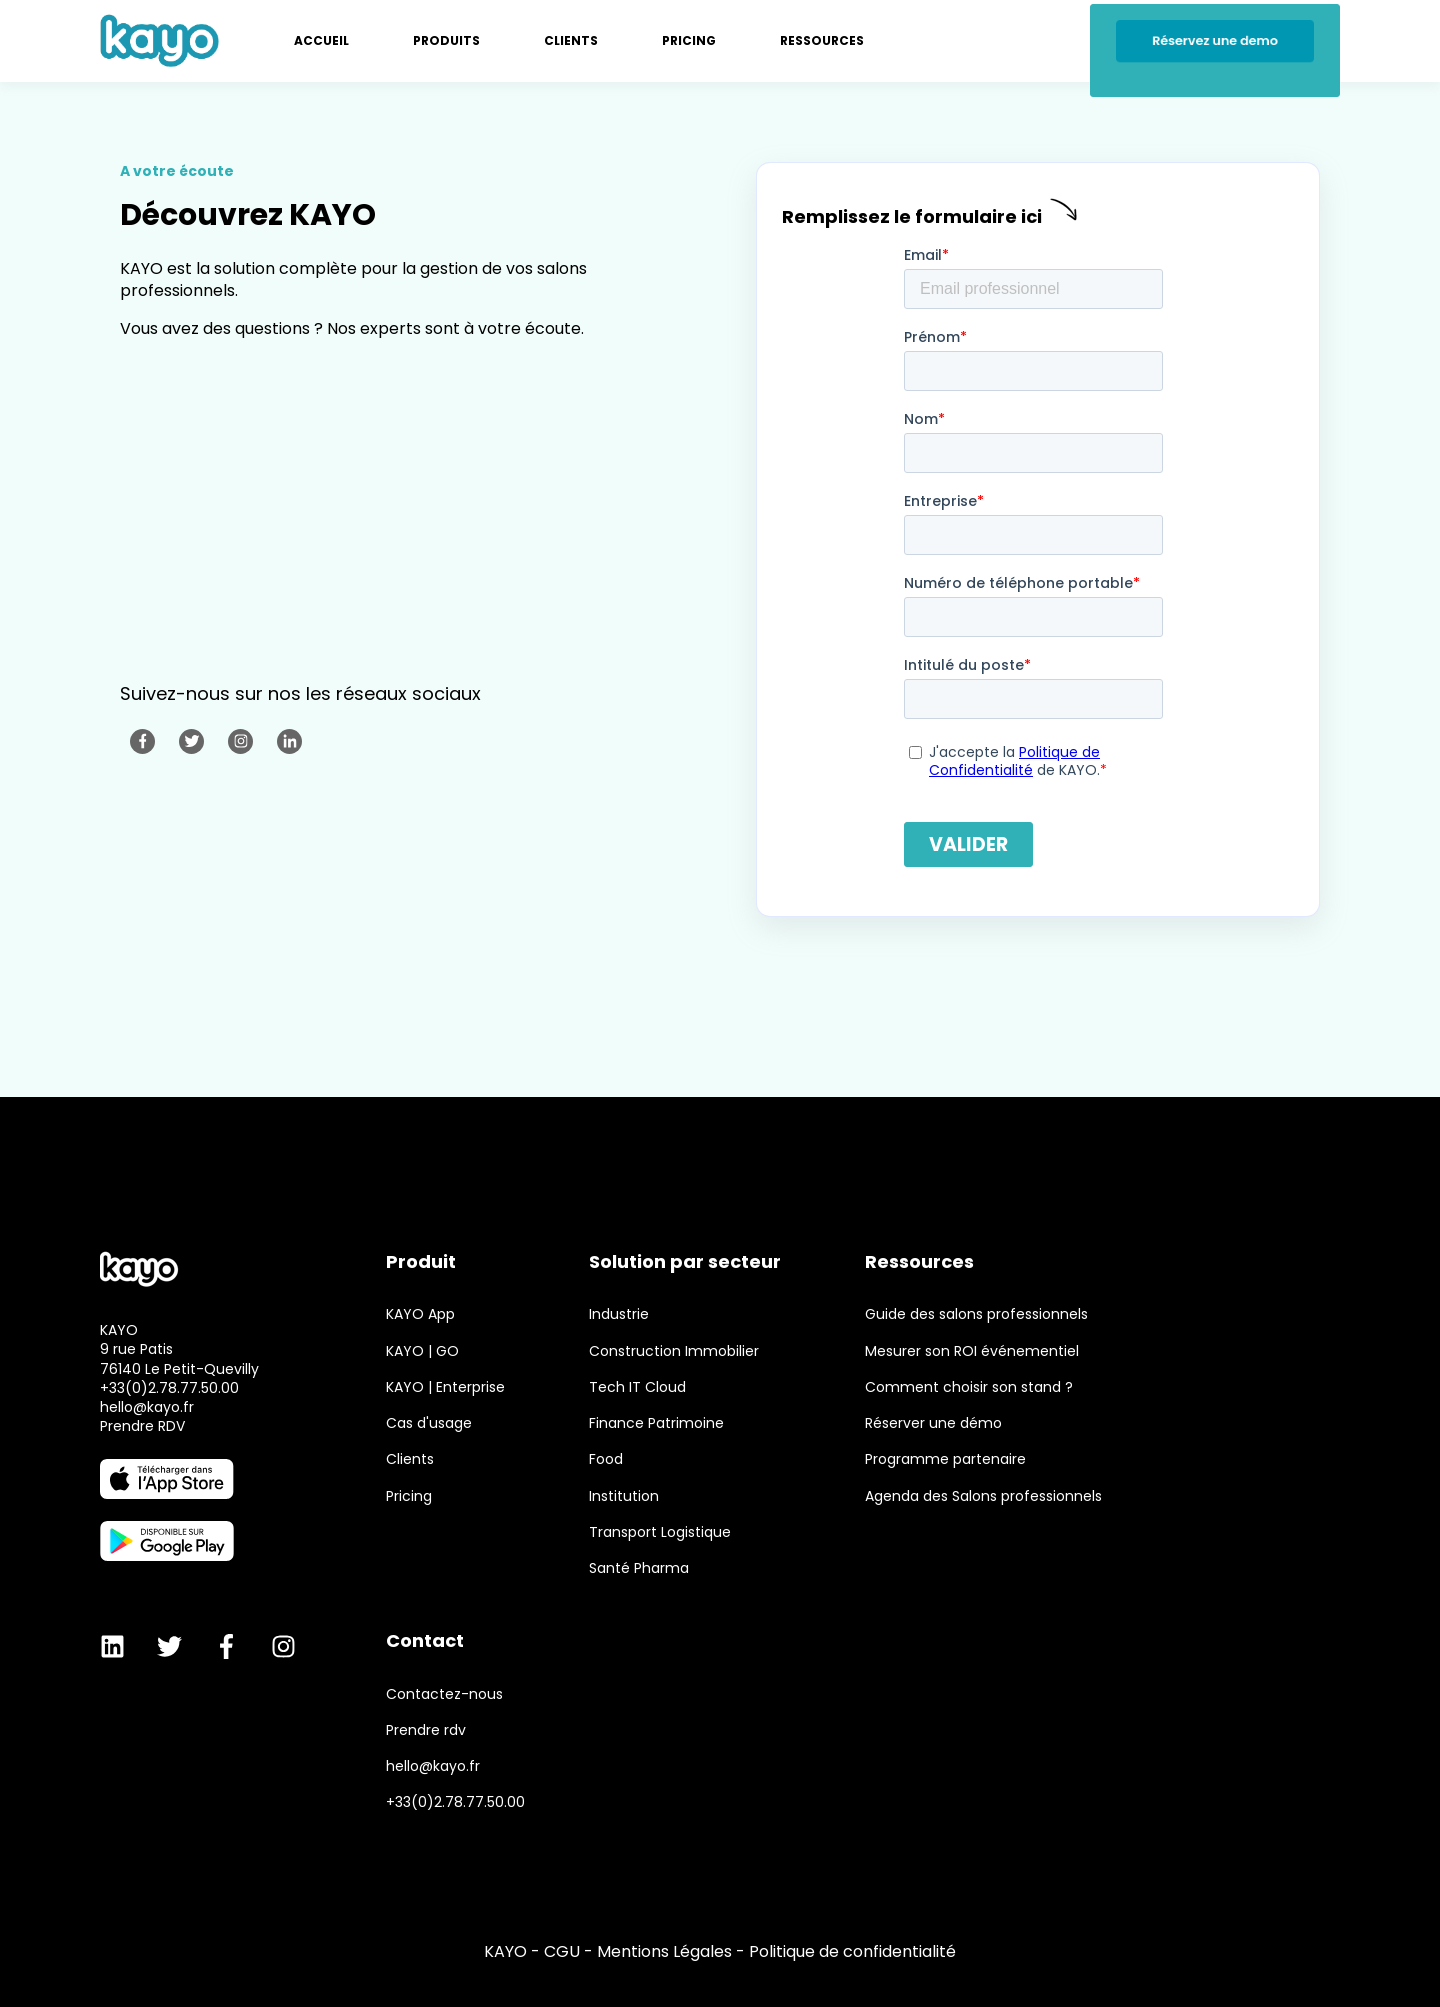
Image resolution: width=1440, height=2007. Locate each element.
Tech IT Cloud (637, 1387)
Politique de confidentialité (852, 1951)
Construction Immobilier (674, 1351)
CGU (562, 1951)
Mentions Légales (664, 1951)
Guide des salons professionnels (976, 1314)
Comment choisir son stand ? (969, 1387)
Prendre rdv (426, 1730)
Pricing (409, 1496)
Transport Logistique (660, 1532)
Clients (410, 1459)
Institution (624, 1496)
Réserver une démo (933, 1423)
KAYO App (420, 1314)
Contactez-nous (444, 1694)
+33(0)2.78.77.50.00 (169, 1388)
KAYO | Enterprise (445, 1387)
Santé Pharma (639, 1568)
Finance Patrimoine (656, 1423)
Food (606, 1459)
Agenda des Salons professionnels (983, 1496)
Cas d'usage (429, 1423)
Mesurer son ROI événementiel (972, 1351)
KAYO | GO (422, 1351)
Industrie (619, 1314)
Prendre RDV (142, 1426)
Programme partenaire (945, 1459)
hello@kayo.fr (147, 1407)
